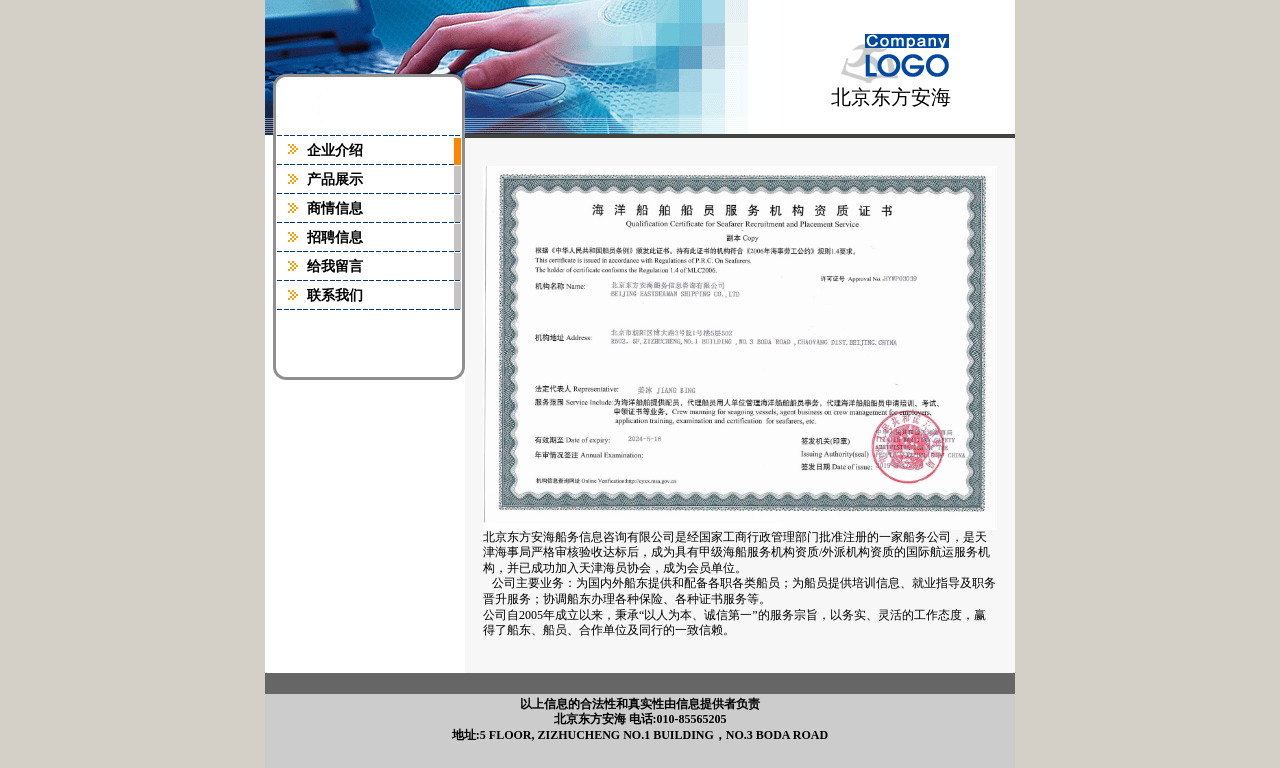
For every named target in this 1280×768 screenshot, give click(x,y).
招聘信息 (335, 237)
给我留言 (335, 266)
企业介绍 (335, 150)
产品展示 (335, 179)
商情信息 (335, 208)
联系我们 (335, 295)
